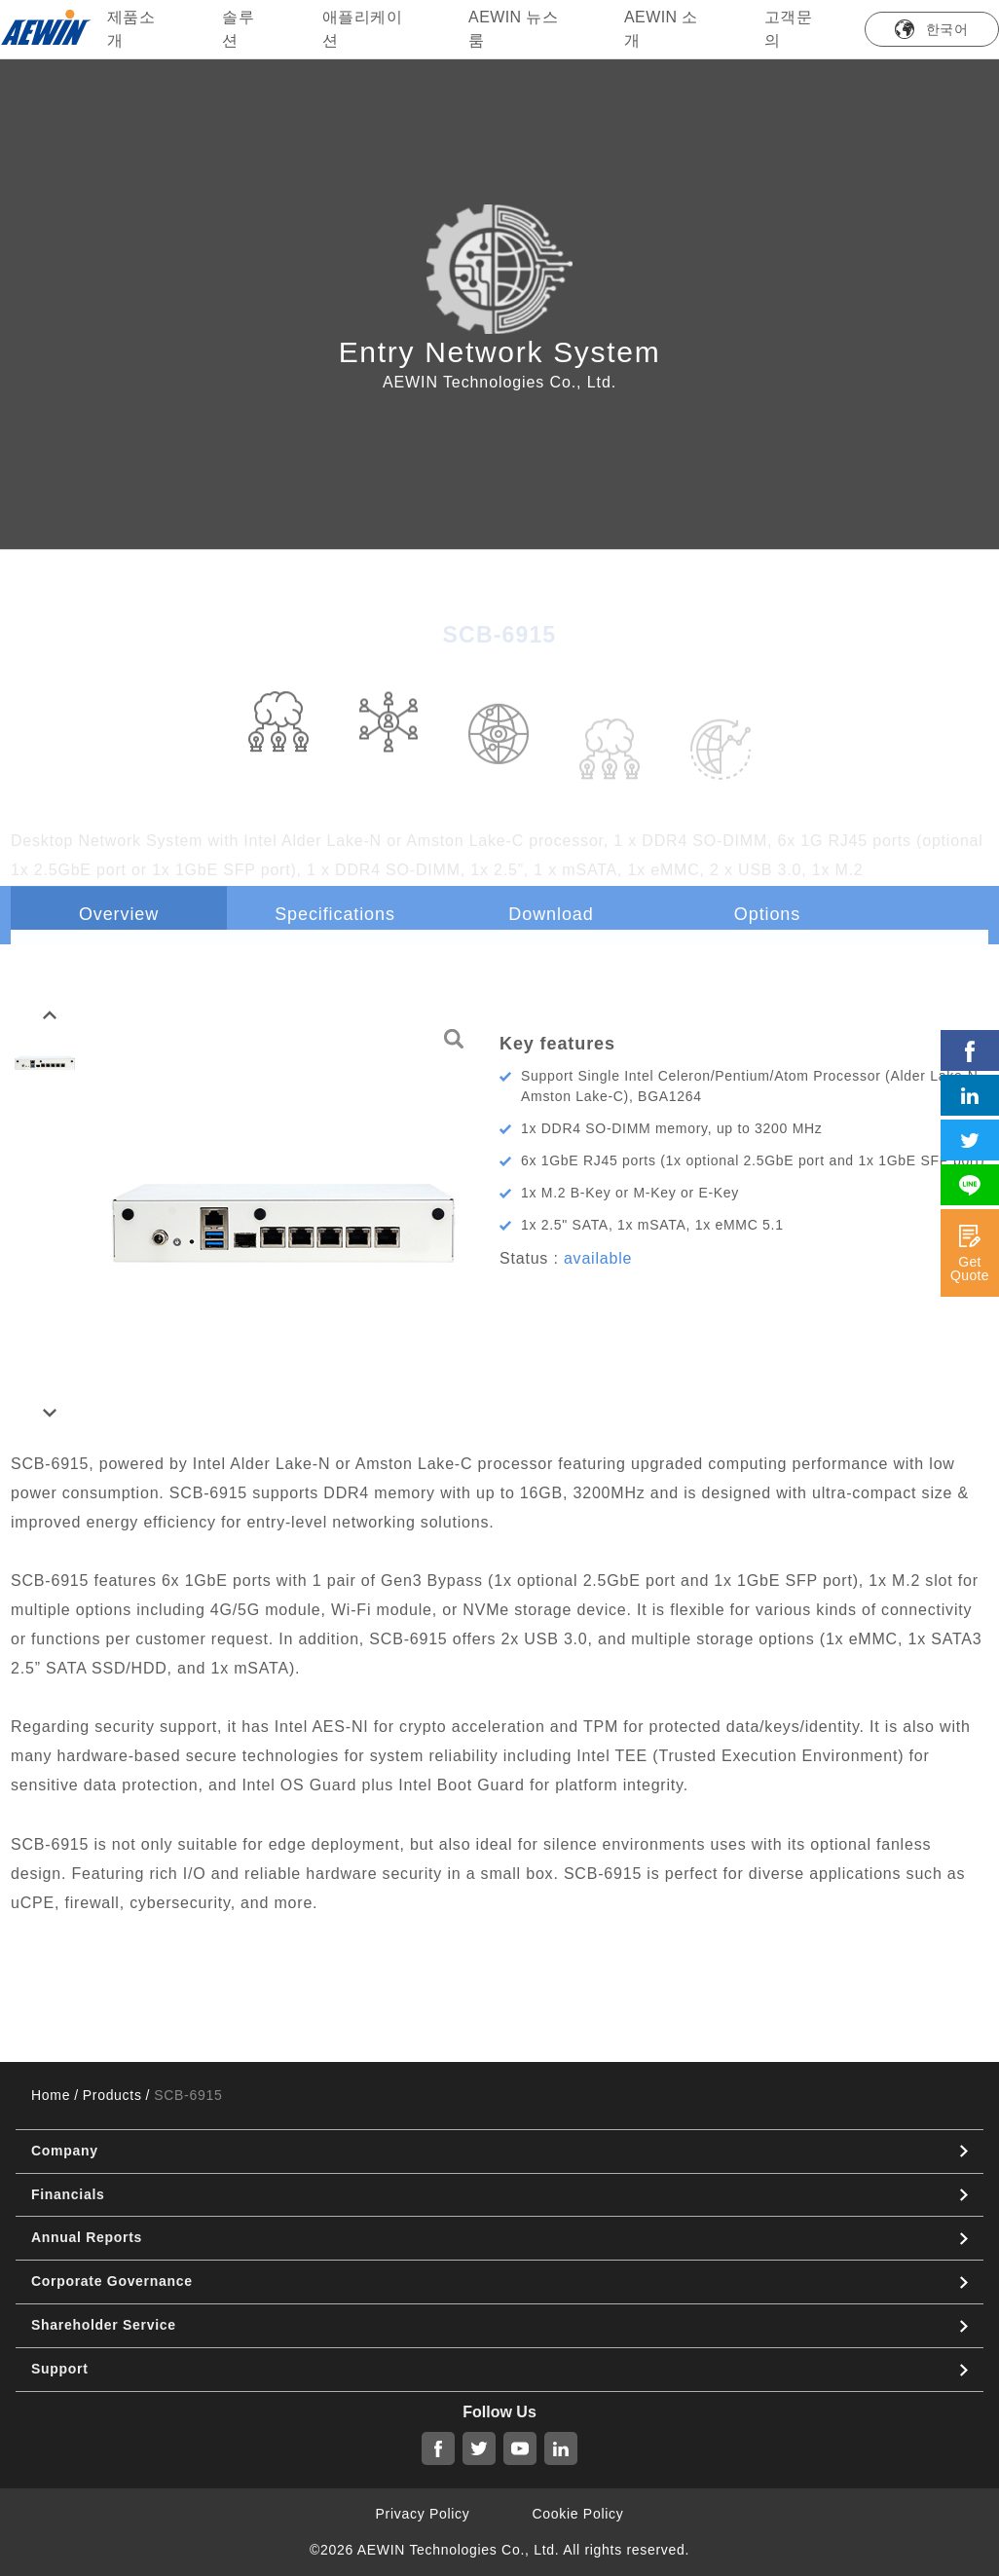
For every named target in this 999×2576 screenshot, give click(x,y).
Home (50, 2095)
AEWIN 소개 (661, 29)
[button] (49, 1015)
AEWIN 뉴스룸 (513, 29)
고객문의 (788, 29)
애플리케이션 (362, 29)
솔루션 (238, 29)
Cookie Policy (578, 2513)
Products (112, 2095)
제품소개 (131, 29)
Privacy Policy (423, 2513)
